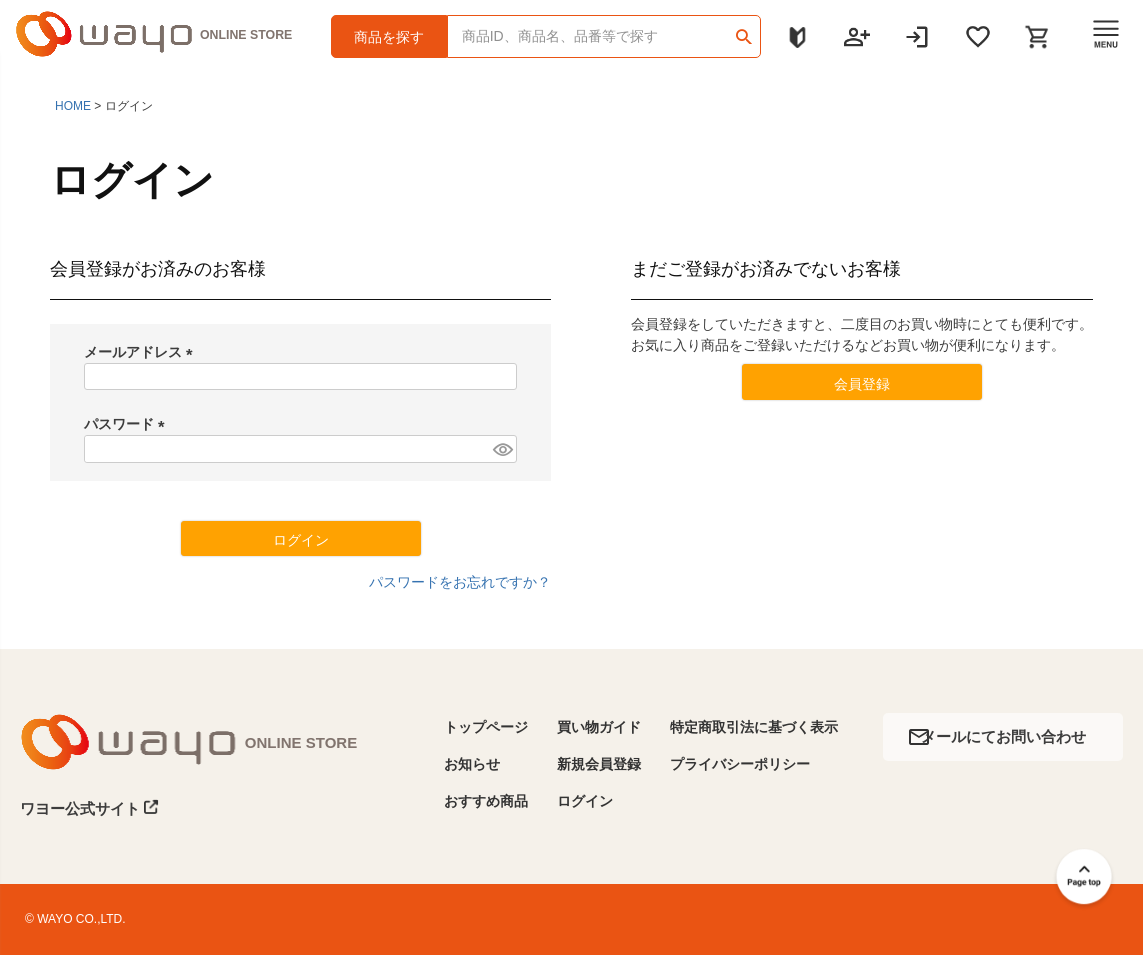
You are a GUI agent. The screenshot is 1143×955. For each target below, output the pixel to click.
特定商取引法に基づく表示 (754, 727)
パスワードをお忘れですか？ (460, 582)
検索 (744, 30)
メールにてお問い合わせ (1003, 736)
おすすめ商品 (486, 801)
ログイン (585, 801)
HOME (73, 106)
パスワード (128, 424)
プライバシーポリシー (740, 764)
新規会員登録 (599, 764)
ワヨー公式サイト (89, 808)
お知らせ (472, 764)
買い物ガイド (599, 727)
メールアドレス (142, 352)
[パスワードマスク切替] (502, 449)
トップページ (486, 727)
